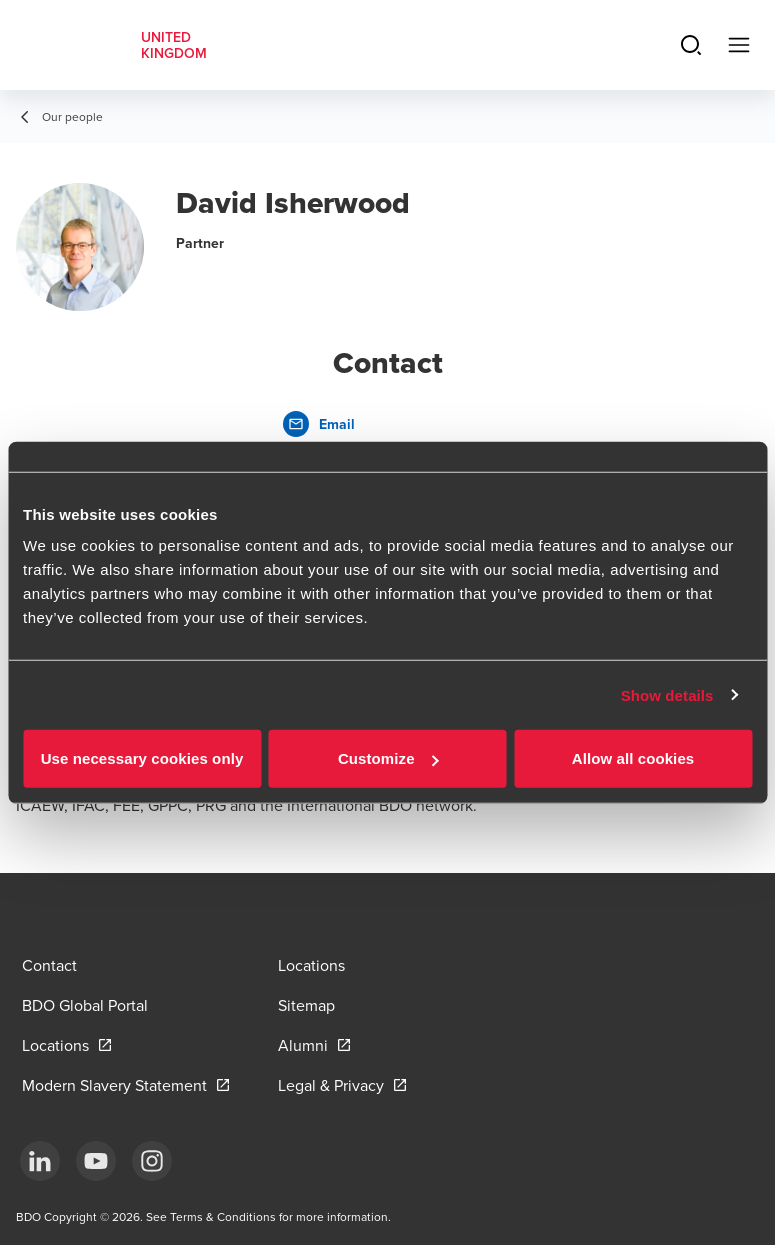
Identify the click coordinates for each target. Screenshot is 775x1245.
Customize (388, 758)
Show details (667, 694)
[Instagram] (152, 1161)
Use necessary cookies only (142, 758)
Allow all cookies (633, 758)
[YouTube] (96, 1161)
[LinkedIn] (40, 1161)
